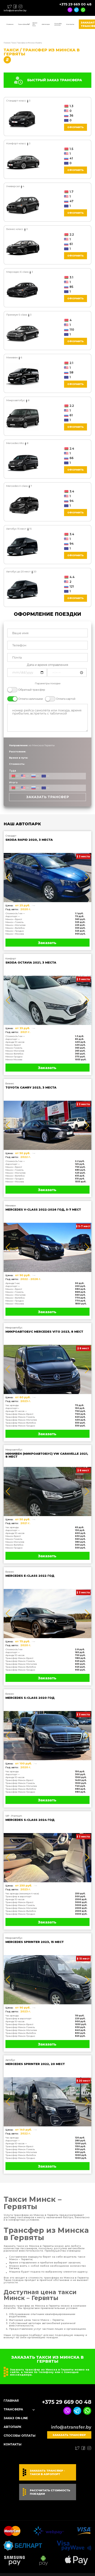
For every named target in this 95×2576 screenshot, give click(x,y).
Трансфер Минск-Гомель (20, 1417)
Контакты (70, 24)
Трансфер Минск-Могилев (21, 1419)
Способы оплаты (58, 24)
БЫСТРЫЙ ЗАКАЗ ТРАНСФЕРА (47, 80)
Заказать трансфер (47, 797)
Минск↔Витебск (15, 928)
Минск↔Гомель (14, 922)
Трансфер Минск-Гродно (20, 1425)
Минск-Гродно (14, 1056)
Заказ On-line (34, 24)
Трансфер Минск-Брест (19, 1414)
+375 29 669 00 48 (75, 4)
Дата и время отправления (47, 664)
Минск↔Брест (13, 919)
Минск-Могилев (14, 1050)
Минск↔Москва (14, 933)
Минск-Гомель (13, 1047)
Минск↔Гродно (14, 930)
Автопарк (46, 24)
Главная (9, 24)
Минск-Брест (13, 1045)
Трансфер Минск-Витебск (20, 1422)
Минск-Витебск (14, 1053)
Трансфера (23, 24)
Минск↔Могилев (15, 925)
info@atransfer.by (15, 10)
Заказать (47, 943)
